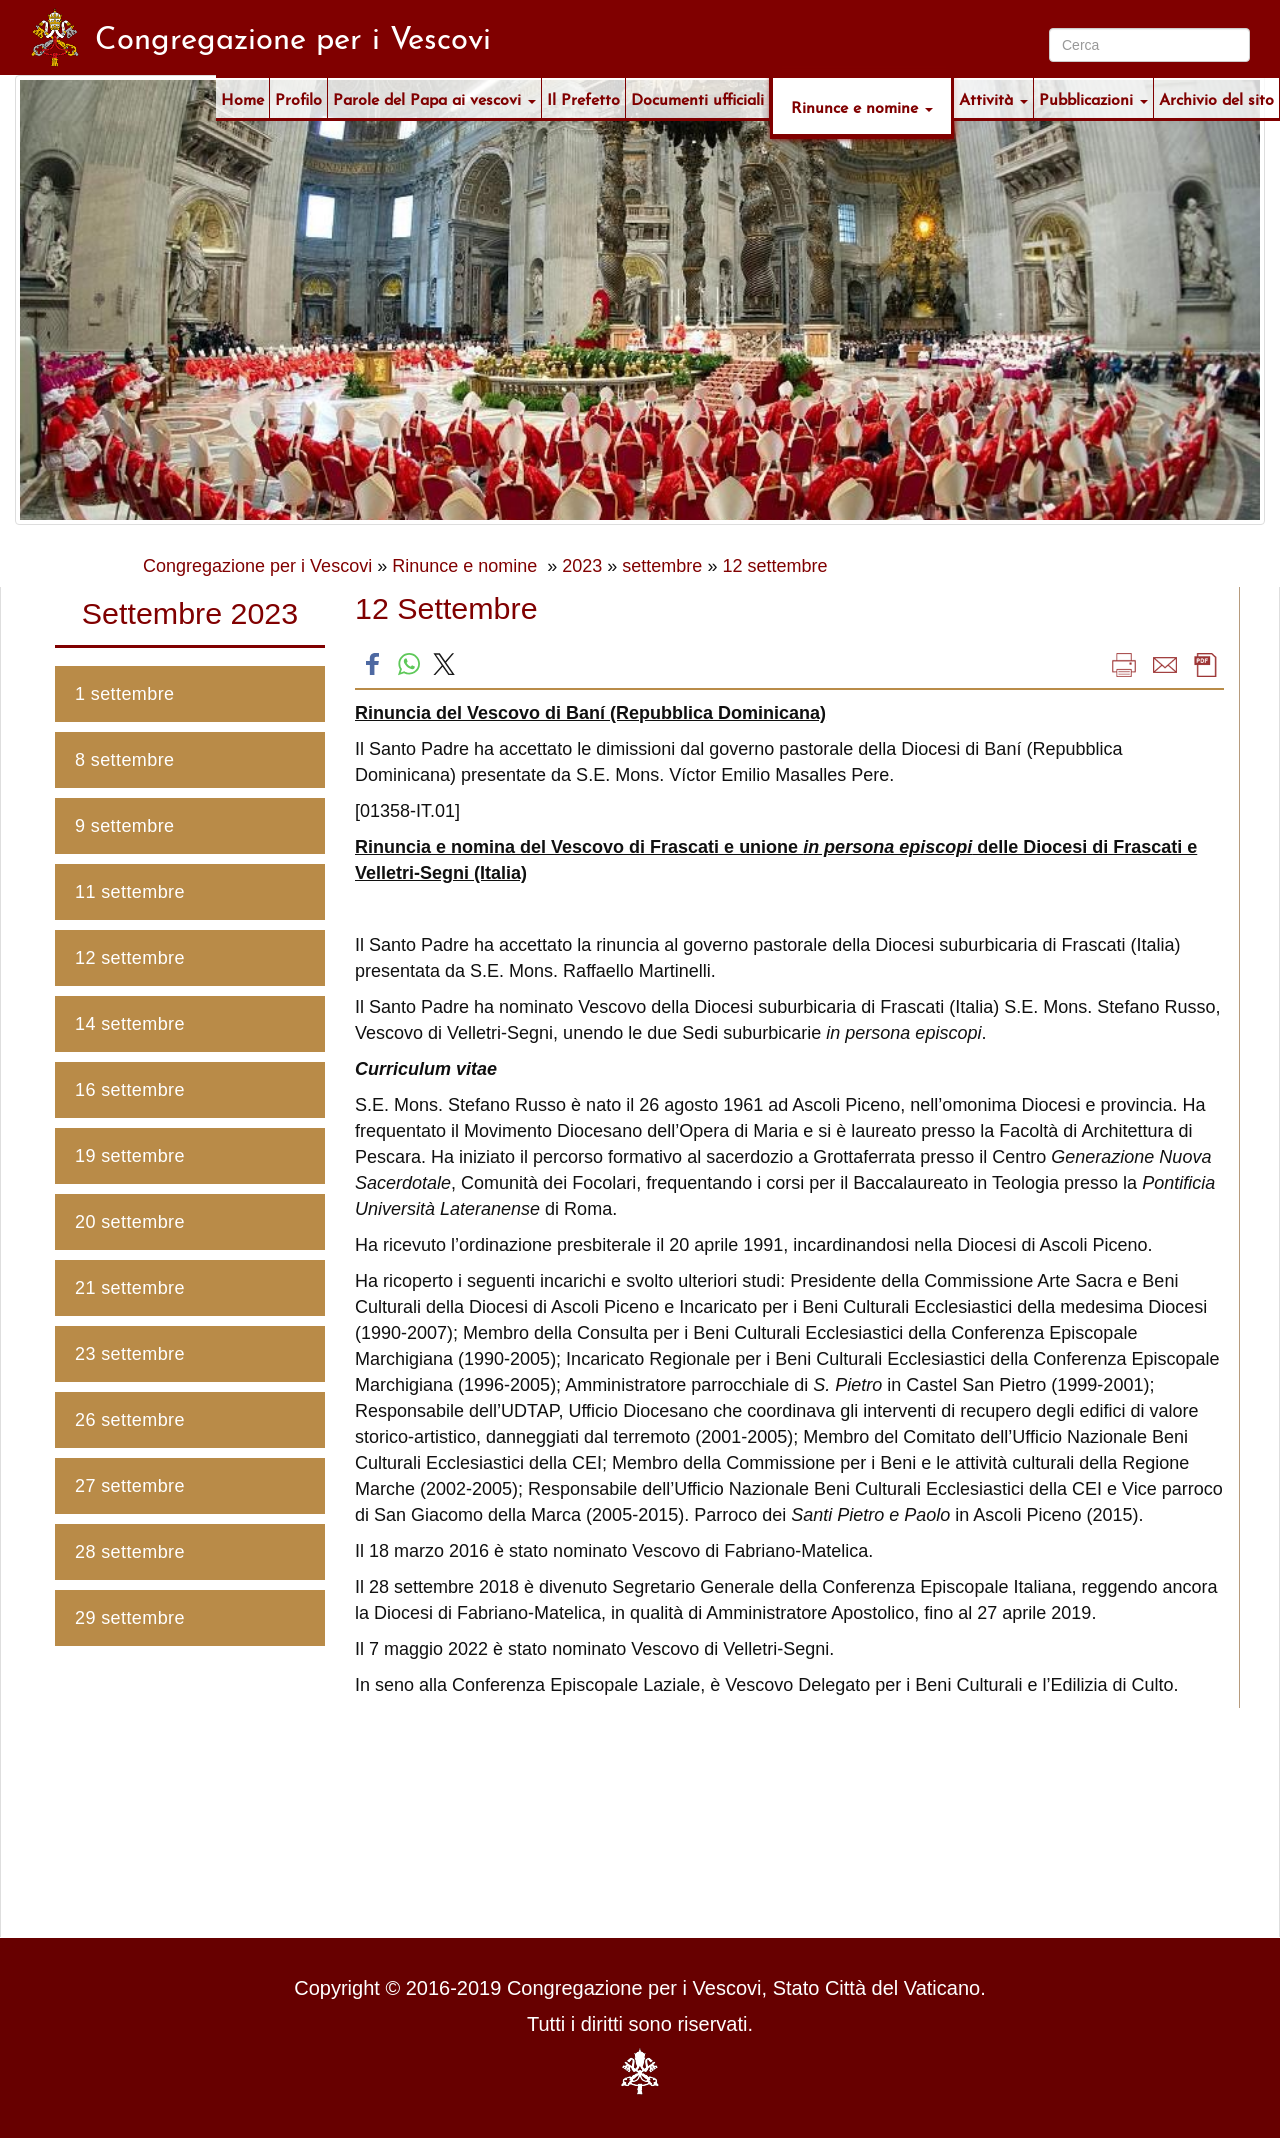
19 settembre (130, 1156)
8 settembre (124, 760)
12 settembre (774, 566)
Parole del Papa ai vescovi (434, 97)
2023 (582, 566)
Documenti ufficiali (697, 97)
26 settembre (130, 1420)
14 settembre (130, 1024)
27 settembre (130, 1486)
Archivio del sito (1216, 97)
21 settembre (130, 1288)
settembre (662, 566)
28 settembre (130, 1552)
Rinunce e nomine (862, 105)
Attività (993, 97)
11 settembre (130, 892)
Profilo (298, 97)
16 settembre (130, 1090)
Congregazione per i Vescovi (257, 566)
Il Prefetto (583, 97)
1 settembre (124, 694)
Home (242, 97)
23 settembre (130, 1354)
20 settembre (130, 1222)
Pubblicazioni (1093, 97)
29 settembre (130, 1618)
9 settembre (124, 826)
